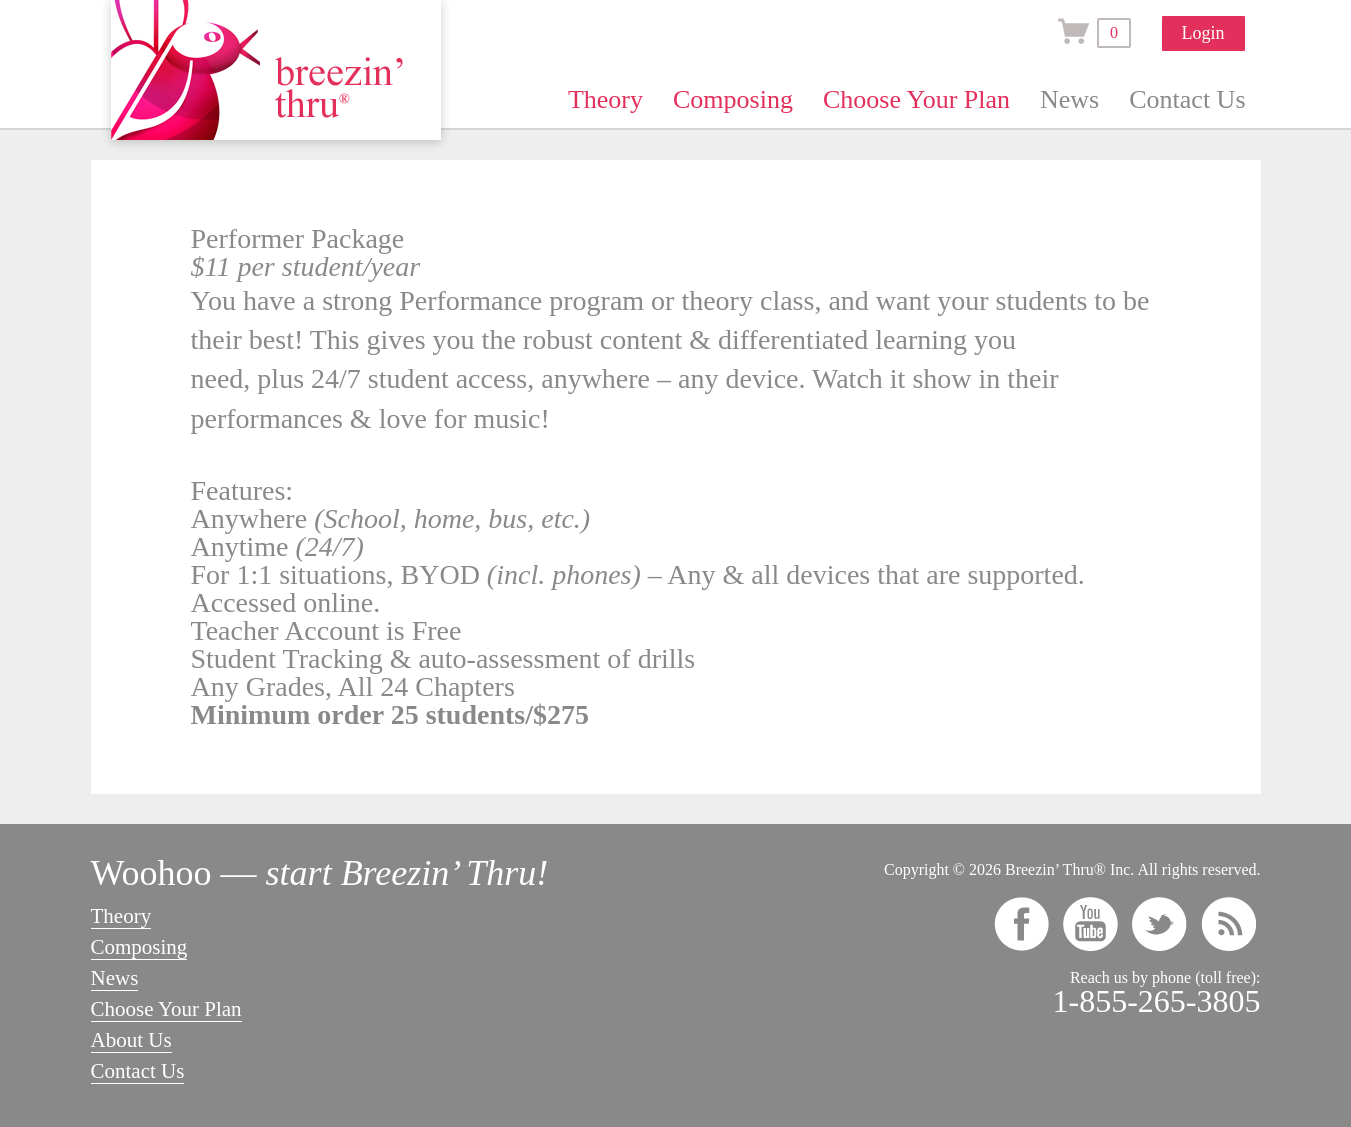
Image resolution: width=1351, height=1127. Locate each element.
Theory (605, 99)
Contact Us (1187, 99)
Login (1203, 33)
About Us (131, 1040)
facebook (1021, 924)
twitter (1159, 924)
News (1069, 99)
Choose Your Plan (916, 99)
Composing (733, 99)
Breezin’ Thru (276, 70)
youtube (1090, 924)
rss (1228, 924)
